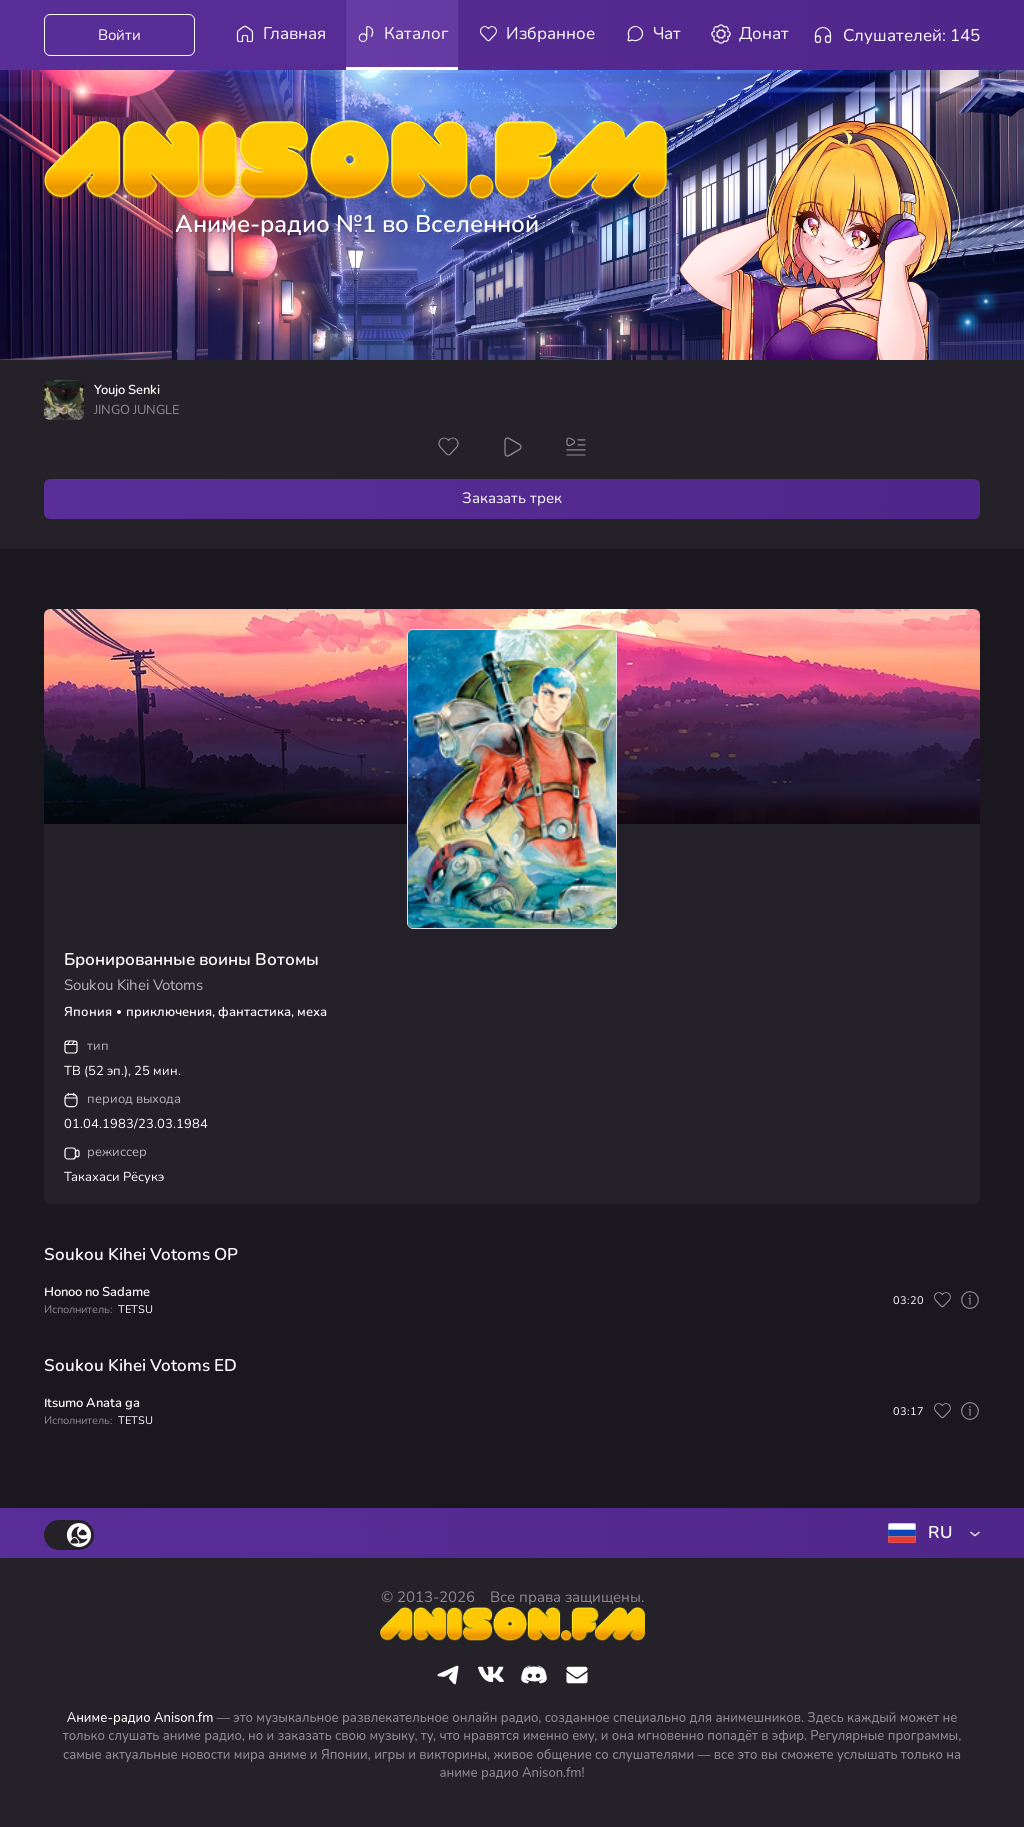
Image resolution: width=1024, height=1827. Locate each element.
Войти (119, 35)
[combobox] (930, 1533)
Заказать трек (512, 498)
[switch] (69, 1535)
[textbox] (930, 1533)
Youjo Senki (127, 390)
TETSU (135, 1309)
